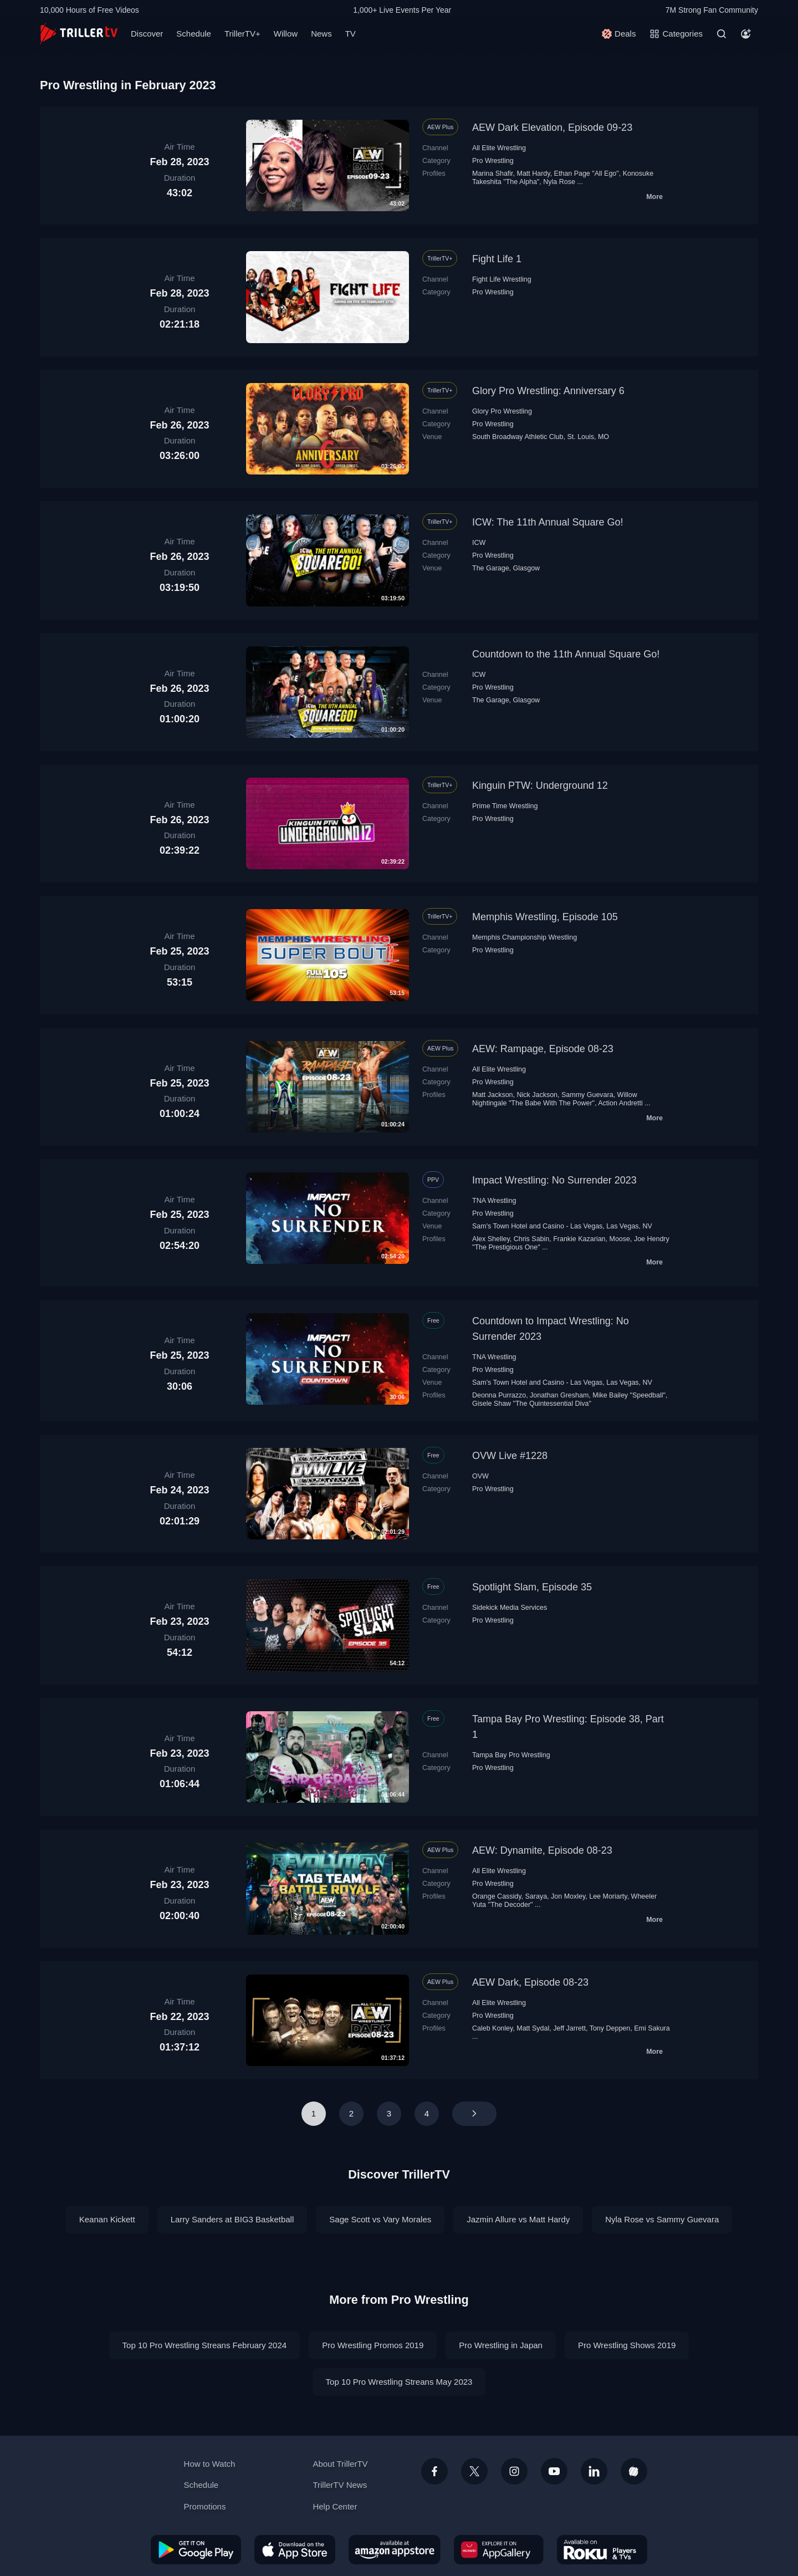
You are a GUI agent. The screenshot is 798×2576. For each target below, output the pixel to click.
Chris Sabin (532, 1239)
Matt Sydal (532, 2028)
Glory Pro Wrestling (502, 411)
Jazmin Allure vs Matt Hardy (518, 2219)
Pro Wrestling (493, 161)
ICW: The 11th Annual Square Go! (547, 522)
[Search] (721, 34)
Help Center (335, 2506)
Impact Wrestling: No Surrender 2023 (554, 1180)
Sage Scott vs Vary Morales (380, 2219)
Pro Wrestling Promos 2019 (372, 2345)
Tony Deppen (610, 2028)
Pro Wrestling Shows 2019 (627, 2345)
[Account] (746, 34)
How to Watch (210, 2463)
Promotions (205, 2506)
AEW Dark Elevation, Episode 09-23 (552, 127)
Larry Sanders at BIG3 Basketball (232, 2219)
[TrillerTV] (78, 33)
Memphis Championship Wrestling (524, 937)
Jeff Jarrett (569, 2028)
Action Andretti (620, 1103)
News (321, 33)
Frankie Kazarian (579, 1239)
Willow (286, 33)
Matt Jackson (492, 1095)
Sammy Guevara (587, 1095)
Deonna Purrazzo (499, 1395)
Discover (147, 33)
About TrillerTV (340, 2463)
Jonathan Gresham (559, 1395)
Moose (620, 1239)
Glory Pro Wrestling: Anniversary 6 (548, 390)
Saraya (536, 1896)
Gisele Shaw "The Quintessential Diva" (531, 1403)
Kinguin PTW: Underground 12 (540, 785)
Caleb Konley (492, 2028)
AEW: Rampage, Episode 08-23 (542, 1048)
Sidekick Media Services (509, 1607)
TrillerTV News (340, 2485)
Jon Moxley (568, 1896)
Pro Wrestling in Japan (501, 2345)
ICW (478, 543)
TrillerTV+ (242, 33)
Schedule (193, 33)
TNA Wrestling (494, 1201)
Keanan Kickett (107, 2219)
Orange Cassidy (496, 1896)
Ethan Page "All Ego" (586, 173)
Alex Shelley (491, 1239)
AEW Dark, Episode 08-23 (530, 1982)
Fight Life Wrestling (501, 279)
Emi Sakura (652, 2028)
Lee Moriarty (608, 1896)
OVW (480, 1476)
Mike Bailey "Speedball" (629, 1395)
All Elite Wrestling (499, 148)
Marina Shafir (492, 173)
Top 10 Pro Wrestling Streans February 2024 (204, 2345)
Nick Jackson (537, 1095)
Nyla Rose (559, 182)
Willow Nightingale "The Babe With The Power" (554, 1099)
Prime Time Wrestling (505, 806)
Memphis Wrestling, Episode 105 (545, 916)
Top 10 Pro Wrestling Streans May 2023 (399, 2381)
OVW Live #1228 (510, 1455)
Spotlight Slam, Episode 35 (532, 1587)
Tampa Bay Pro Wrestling (511, 1755)
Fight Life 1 (496, 258)
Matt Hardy (533, 173)
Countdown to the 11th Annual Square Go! (565, 654)
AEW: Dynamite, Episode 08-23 (542, 1850)
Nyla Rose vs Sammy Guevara (662, 2219)
